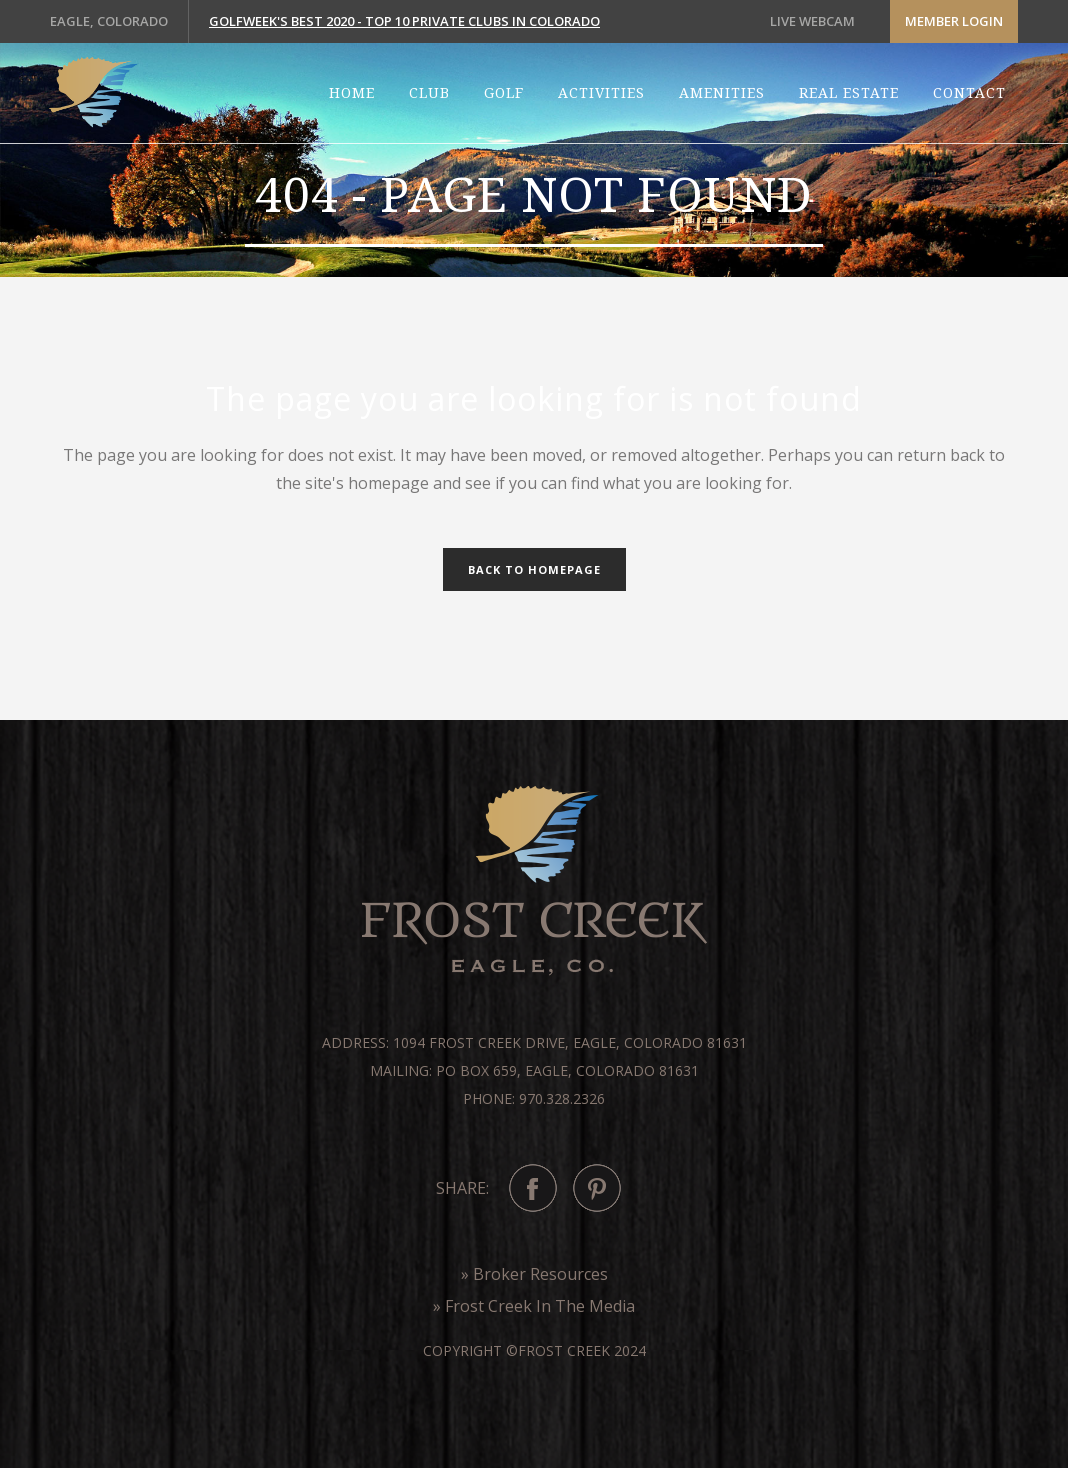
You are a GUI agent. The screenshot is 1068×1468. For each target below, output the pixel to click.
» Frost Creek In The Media (534, 1306)
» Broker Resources (534, 1274)
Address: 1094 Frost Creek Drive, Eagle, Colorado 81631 (534, 1042)
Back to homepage (534, 569)
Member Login (954, 21)
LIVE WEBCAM (812, 21)
